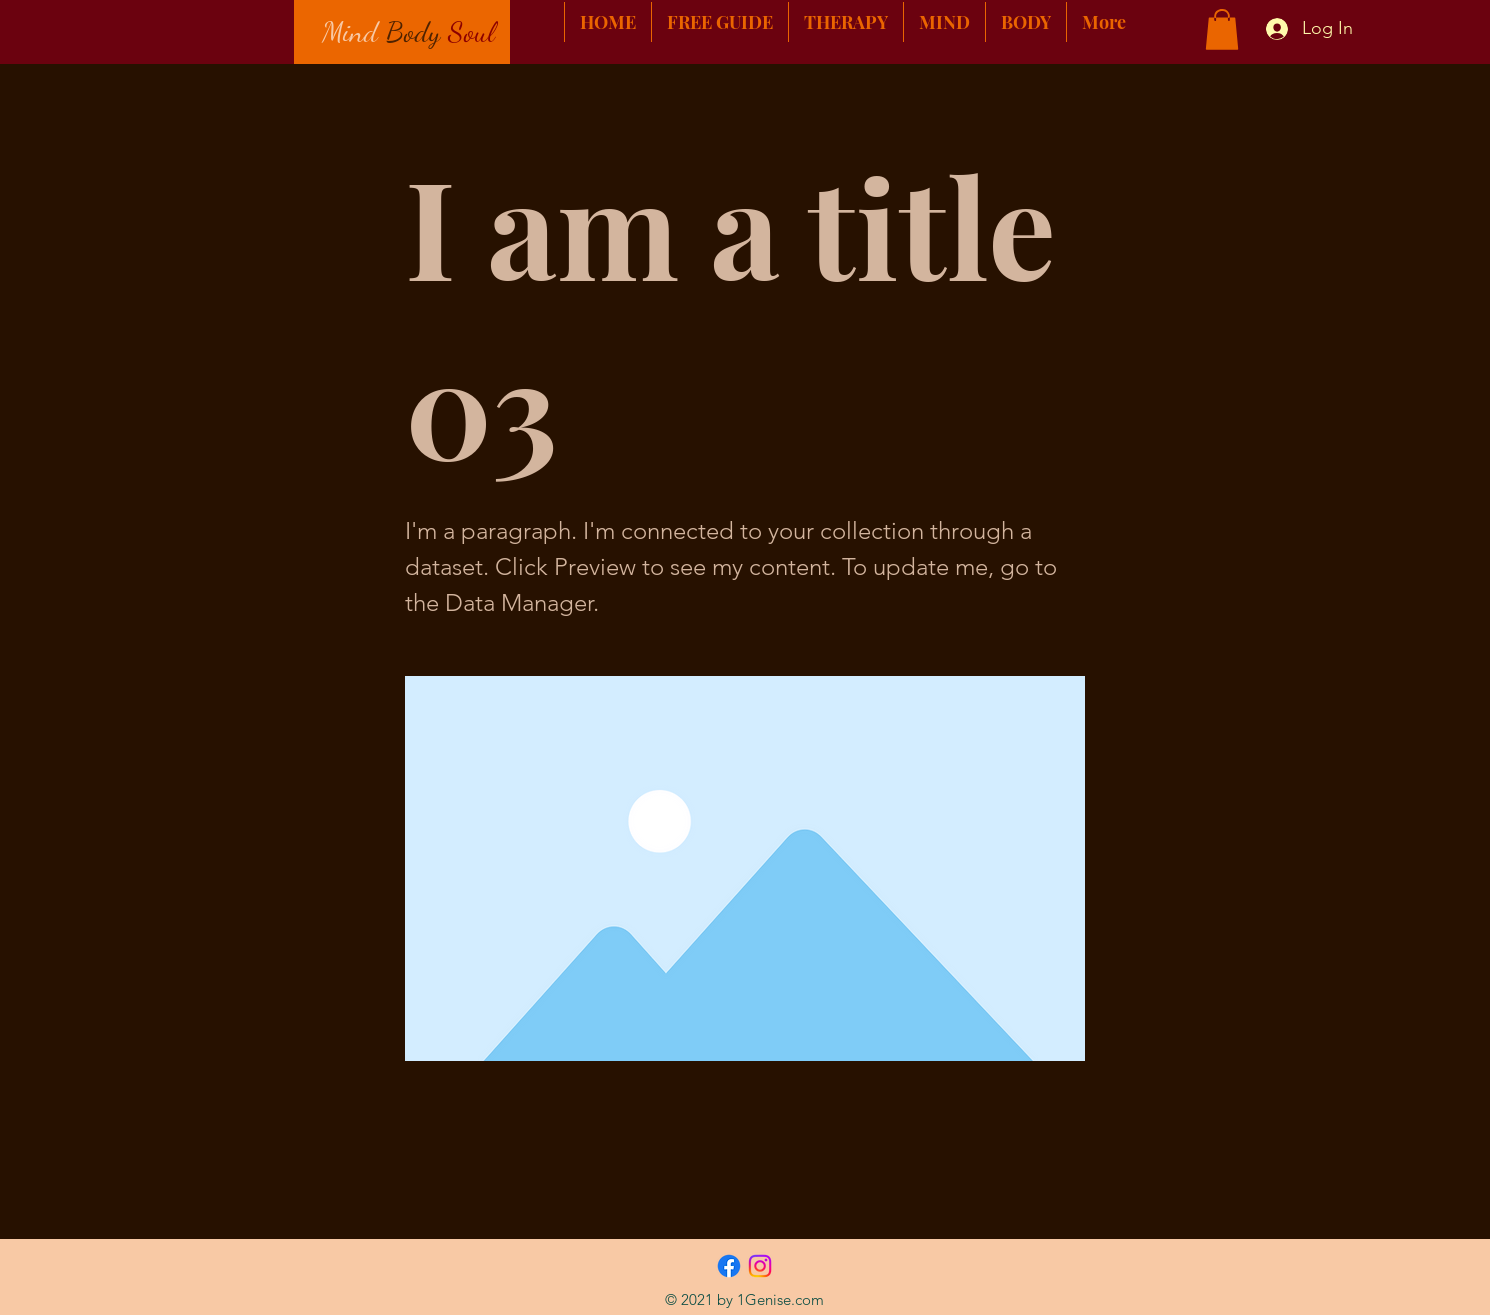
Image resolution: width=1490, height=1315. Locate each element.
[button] (1222, 29)
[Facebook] (729, 1266)
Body (413, 31)
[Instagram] (760, 1266)
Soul (471, 31)
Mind (350, 31)
